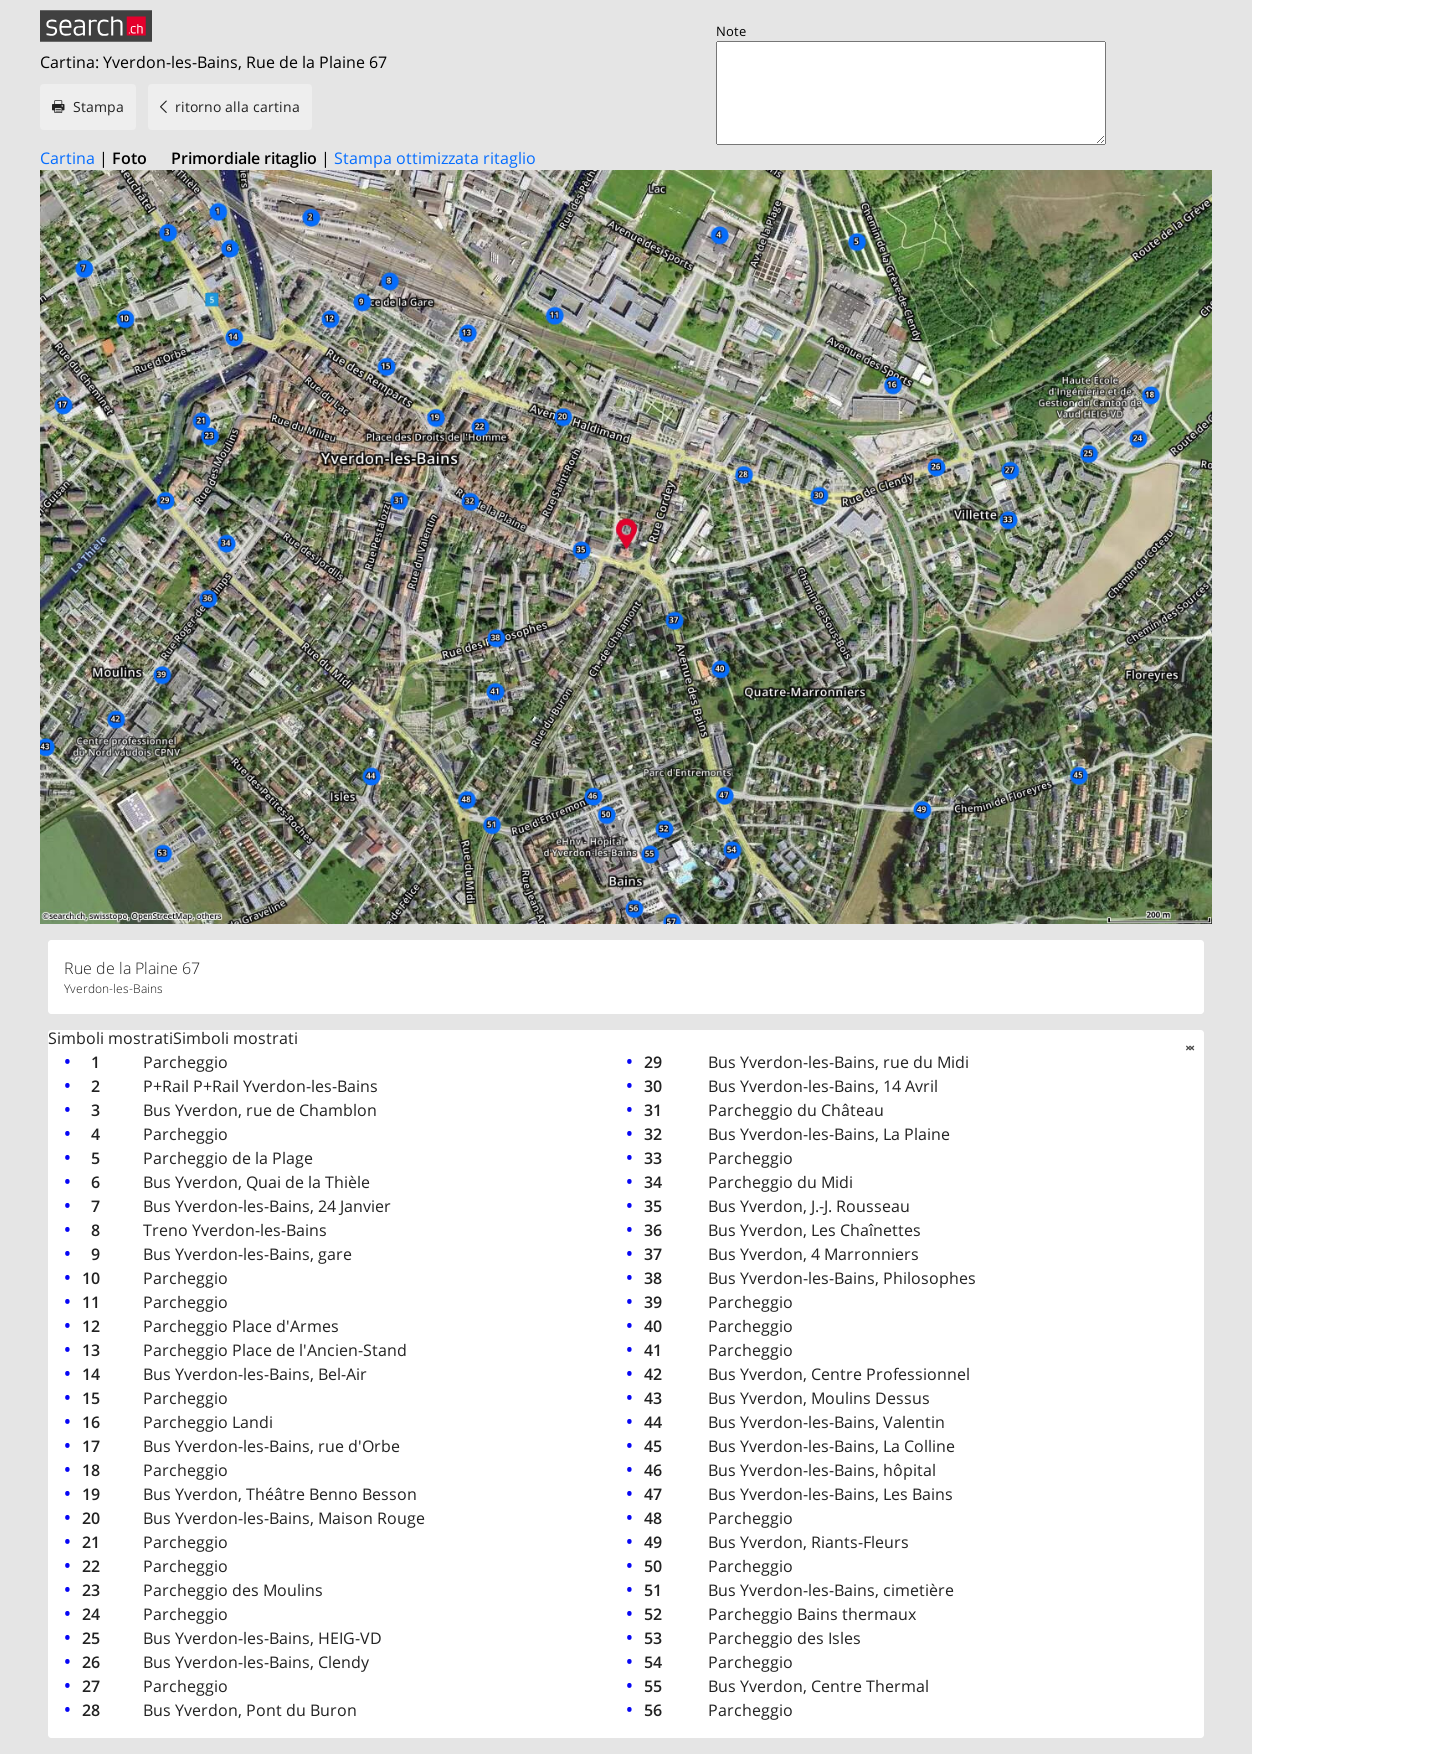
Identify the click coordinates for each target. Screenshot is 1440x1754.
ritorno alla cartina (237, 106)
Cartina (67, 158)
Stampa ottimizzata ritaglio (435, 158)
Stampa (98, 106)
